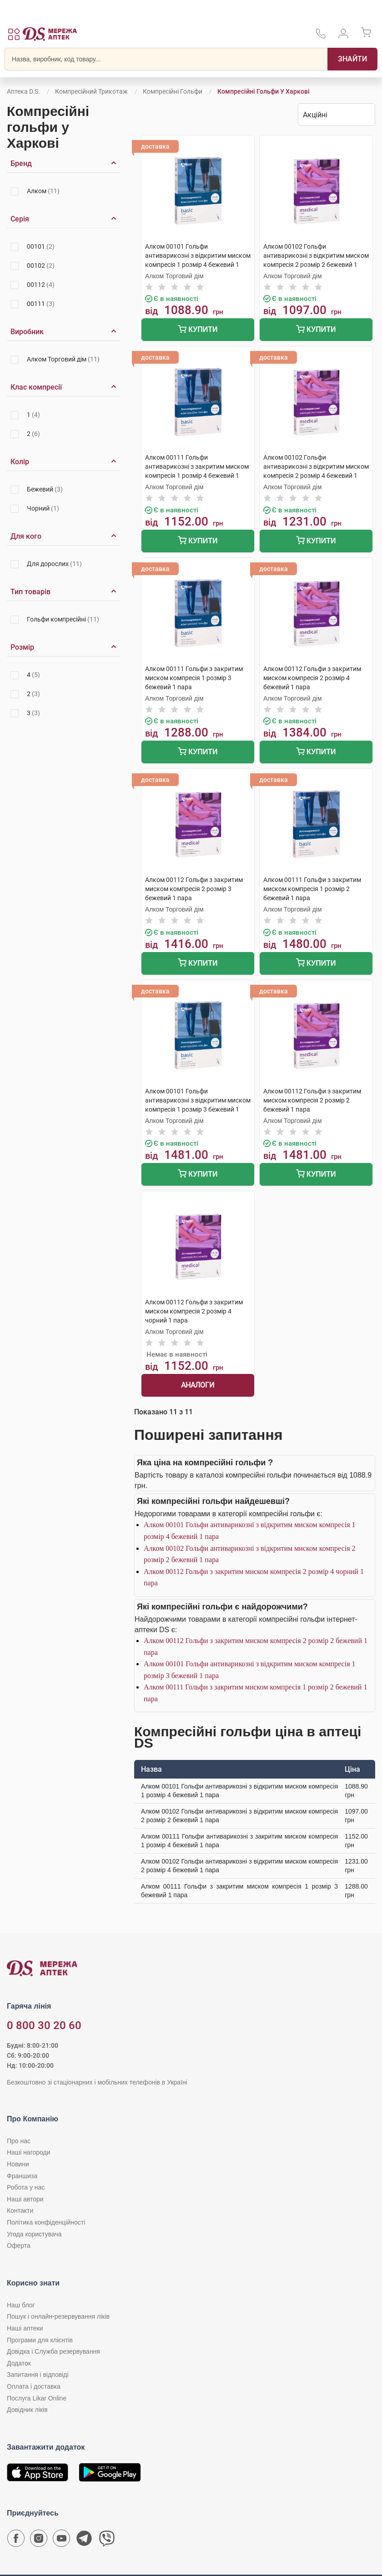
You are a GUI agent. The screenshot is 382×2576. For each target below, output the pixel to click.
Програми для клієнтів (40, 2340)
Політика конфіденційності (46, 2222)
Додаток (19, 2363)
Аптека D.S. (23, 91)
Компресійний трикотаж (91, 91)
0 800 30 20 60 (44, 2025)
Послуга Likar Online (36, 2398)
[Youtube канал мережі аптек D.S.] (61, 2540)
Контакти (20, 2210)
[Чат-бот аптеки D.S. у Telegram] (84, 2540)
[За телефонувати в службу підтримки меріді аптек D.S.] (320, 36)
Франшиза (22, 2176)
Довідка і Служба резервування (53, 2351)
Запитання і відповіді (38, 2374)
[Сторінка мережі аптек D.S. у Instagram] (39, 2540)
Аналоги (197, 1385)
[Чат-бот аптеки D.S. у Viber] (107, 2540)
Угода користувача (34, 2234)
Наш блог (21, 2305)
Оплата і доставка (33, 2386)
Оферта (18, 2245)
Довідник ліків (27, 2409)
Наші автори (25, 2199)
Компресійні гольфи (172, 91)
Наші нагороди (28, 2152)
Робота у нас (26, 2187)
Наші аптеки (25, 2328)
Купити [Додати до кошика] (197, 330)
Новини (18, 2164)
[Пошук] (352, 59)
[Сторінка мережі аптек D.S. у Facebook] (16, 2540)
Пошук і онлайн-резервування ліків (58, 2316)
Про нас (18, 2141)
